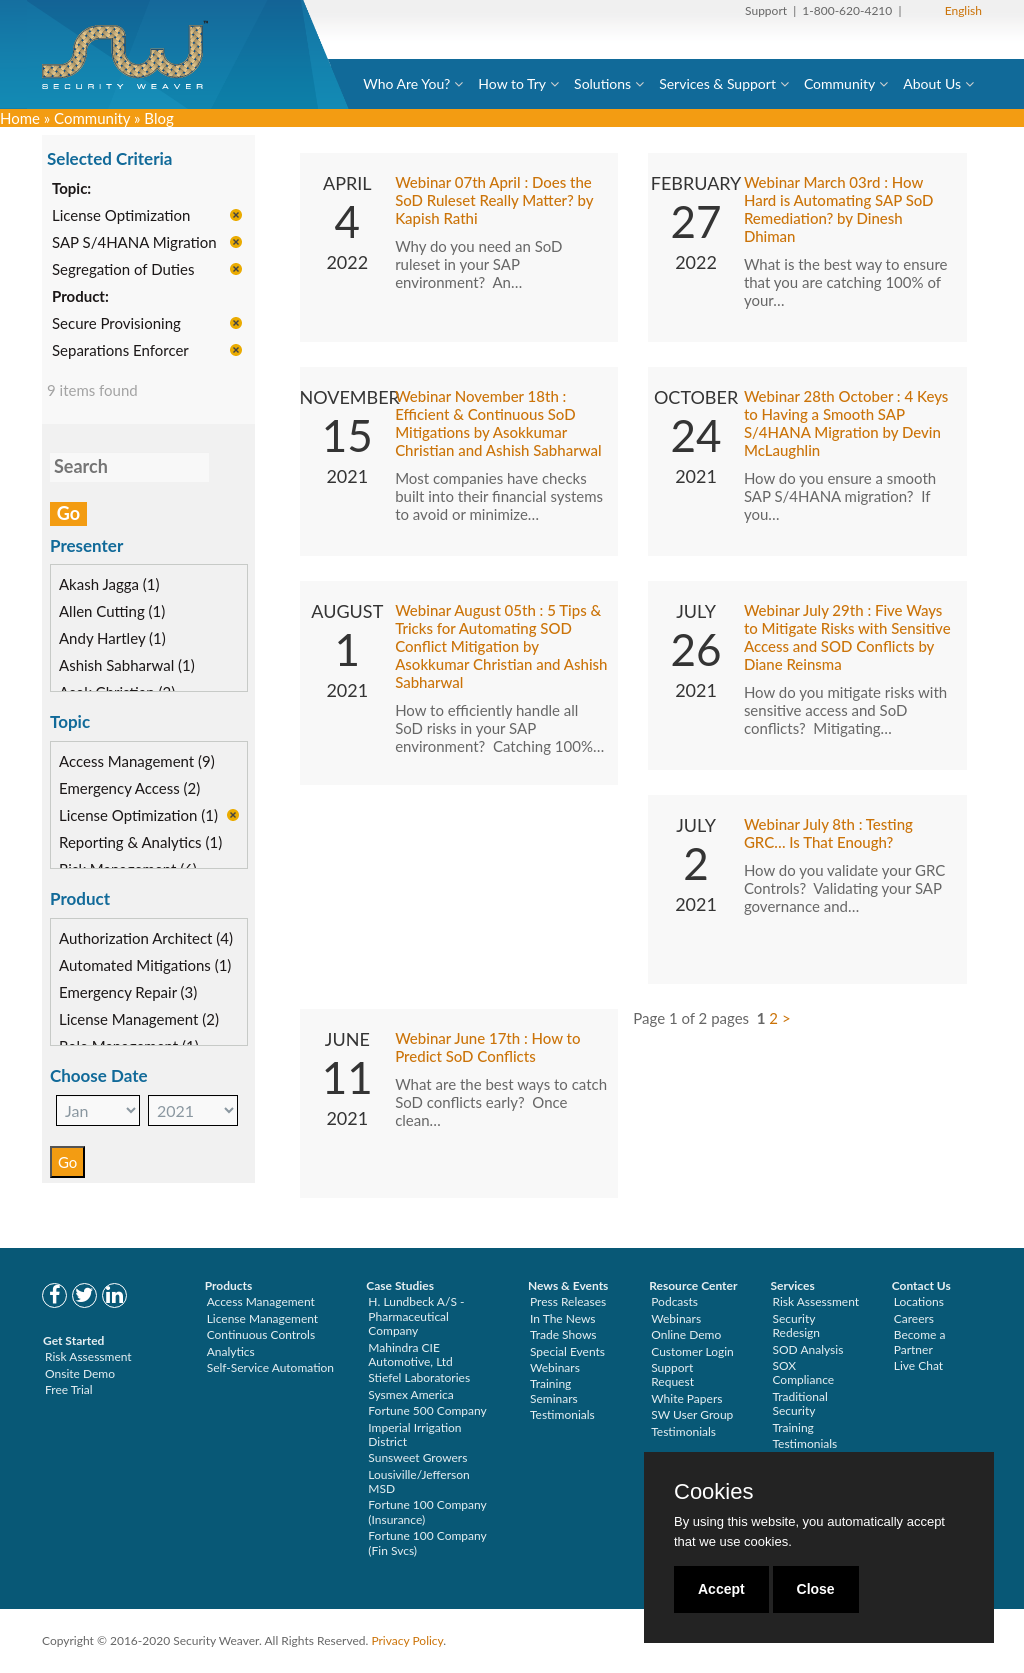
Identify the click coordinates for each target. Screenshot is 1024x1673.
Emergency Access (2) (129, 790)
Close (816, 1589)
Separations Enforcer (120, 352)
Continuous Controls (261, 1334)
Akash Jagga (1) (109, 586)
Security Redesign (796, 1325)
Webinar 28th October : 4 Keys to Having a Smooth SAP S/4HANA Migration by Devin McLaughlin (846, 424)
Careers (914, 1318)
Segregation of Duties (123, 271)
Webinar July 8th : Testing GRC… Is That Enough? (828, 834)
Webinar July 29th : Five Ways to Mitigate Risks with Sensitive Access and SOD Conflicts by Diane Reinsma (847, 638)
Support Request (672, 1374)
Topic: (71, 190)
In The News (563, 1318)
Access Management (261, 1301)
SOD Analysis (807, 1349)
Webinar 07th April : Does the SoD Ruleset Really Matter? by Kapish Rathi (494, 201)
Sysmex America (411, 1394)
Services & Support (717, 83)
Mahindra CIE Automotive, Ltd (410, 1354)
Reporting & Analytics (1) (140, 844)
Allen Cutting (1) (112, 613)
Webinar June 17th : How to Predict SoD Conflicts (487, 1048)
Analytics (231, 1351)
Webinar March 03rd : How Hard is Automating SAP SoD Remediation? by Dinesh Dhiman (839, 210)
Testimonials (562, 1414)
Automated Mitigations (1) (145, 966)
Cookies (713, 1492)
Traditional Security (799, 1403)
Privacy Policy (407, 1640)
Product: (80, 298)
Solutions (602, 83)
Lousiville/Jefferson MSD (418, 1481)
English (963, 10)
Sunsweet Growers (417, 1457)
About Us (932, 83)
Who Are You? (406, 83)
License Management (263, 1318)
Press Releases (568, 1301)
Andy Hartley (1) (112, 640)
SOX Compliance (803, 1372)
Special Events (567, 1351)
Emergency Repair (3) (128, 993)
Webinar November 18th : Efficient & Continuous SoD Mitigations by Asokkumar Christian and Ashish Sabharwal (498, 424)
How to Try (512, 83)
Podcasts (674, 1301)
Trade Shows (563, 1334)
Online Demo (686, 1334)
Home (20, 118)
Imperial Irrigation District (414, 1434)
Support (766, 10)
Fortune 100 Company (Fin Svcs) (427, 1542)
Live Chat (918, 1365)
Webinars (555, 1367)
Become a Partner (920, 1341)
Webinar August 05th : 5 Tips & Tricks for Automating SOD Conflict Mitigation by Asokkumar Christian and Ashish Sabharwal (501, 647)
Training (792, 1427)
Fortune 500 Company (427, 1410)
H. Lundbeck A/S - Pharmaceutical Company (416, 1316)
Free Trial (69, 1389)
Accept (721, 1589)
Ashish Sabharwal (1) (127, 667)
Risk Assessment (88, 1356)
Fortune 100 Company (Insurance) (427, 1511)
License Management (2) (139, 1020)
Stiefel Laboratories (419, 1377)
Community (839, 83)
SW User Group (692, 1414)
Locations (919, 1301)
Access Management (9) (137, 763)
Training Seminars (554, 1390)
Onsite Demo (80, 1373)
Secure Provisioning (116, 325)
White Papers (686, 1398)
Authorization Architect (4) (146, 939)
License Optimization (121, 217)
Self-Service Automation (270, 1367)
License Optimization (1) (138, 817)
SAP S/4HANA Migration (134, 244)
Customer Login (692, 1351)
